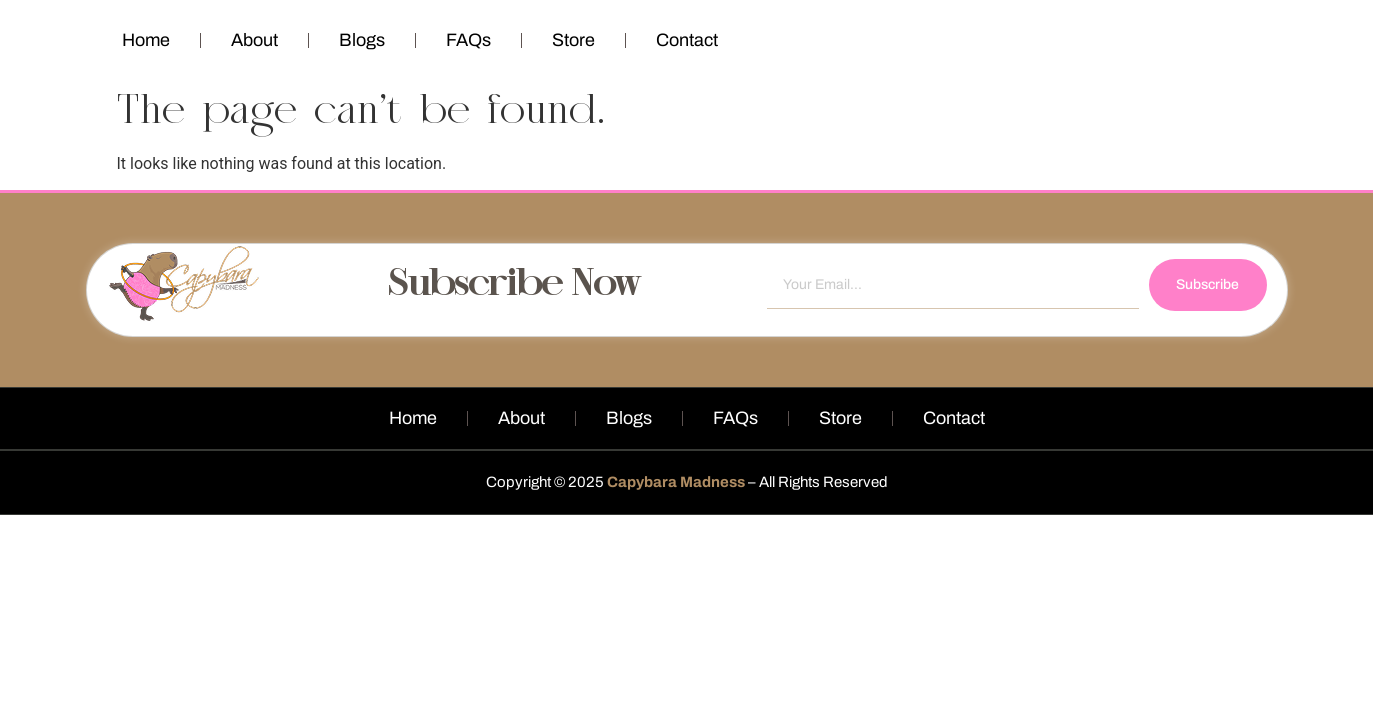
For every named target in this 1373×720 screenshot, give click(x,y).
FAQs (468, 40)
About (254, 40)
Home (146, 40)
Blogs (362, 40)
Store (573, 40)
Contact (687, 40)
